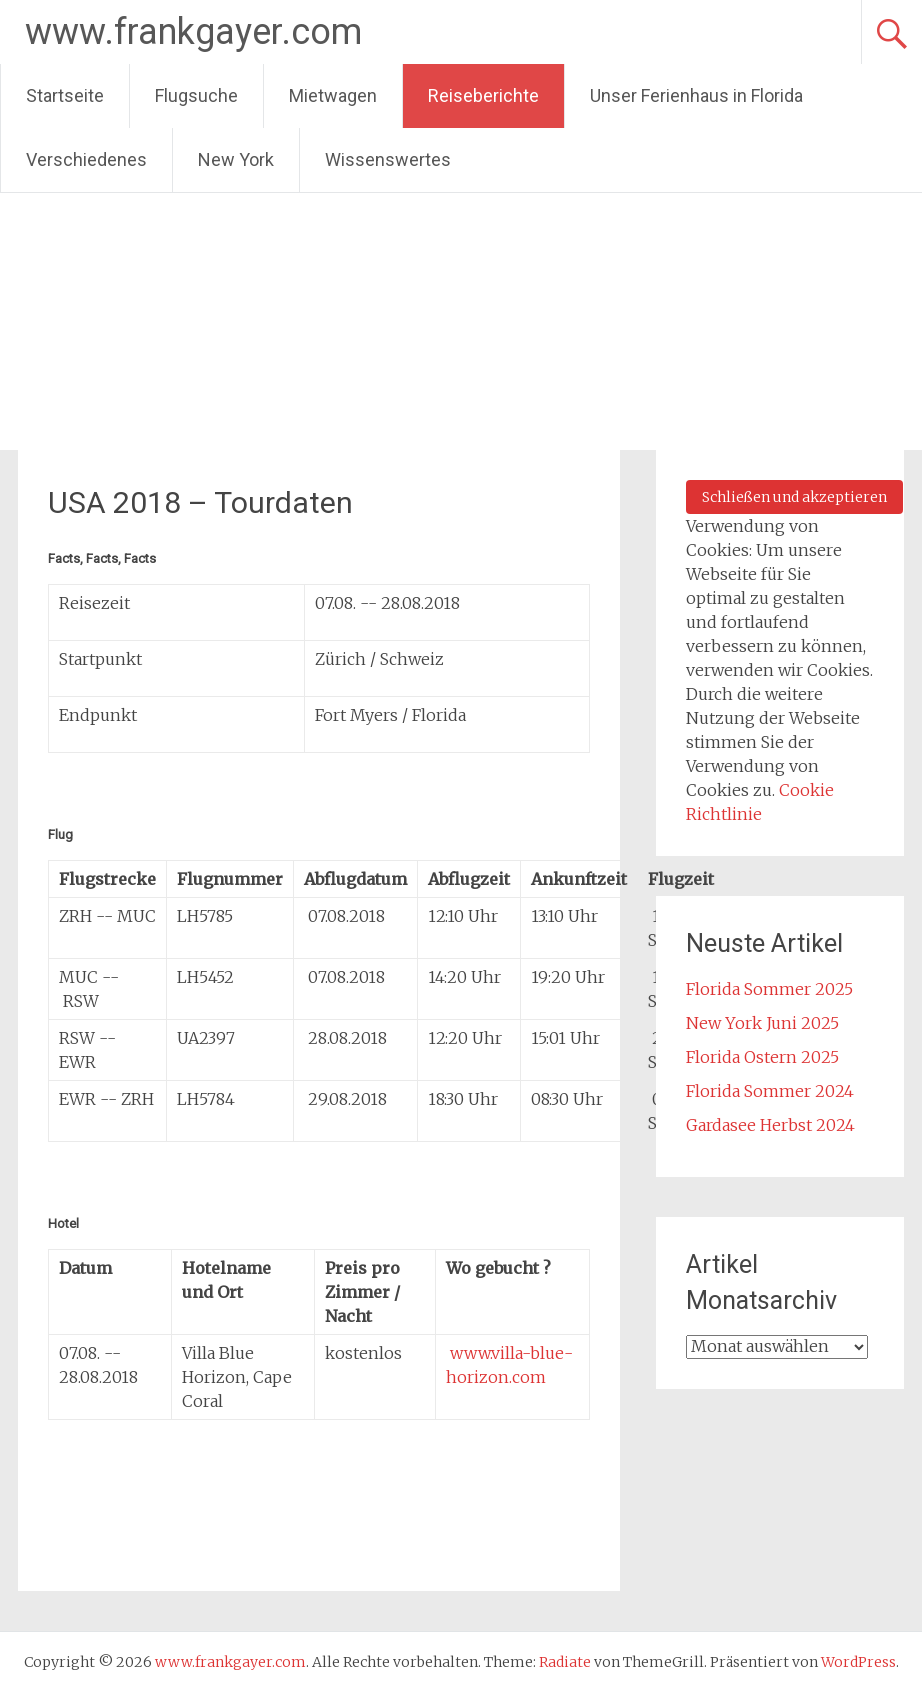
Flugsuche (196, 95)
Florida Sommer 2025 (769, 989)
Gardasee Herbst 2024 (770, 1125)
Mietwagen (333, 95)
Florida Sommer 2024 (770, 1091)
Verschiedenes (86, 159)
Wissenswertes (388, 159)
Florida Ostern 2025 (762, 1057)
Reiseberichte (483, 95)
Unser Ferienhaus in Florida (696, 95)
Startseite (65, 95)
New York (236, 159)
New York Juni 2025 (762, 1023)
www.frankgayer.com (193, 32)
